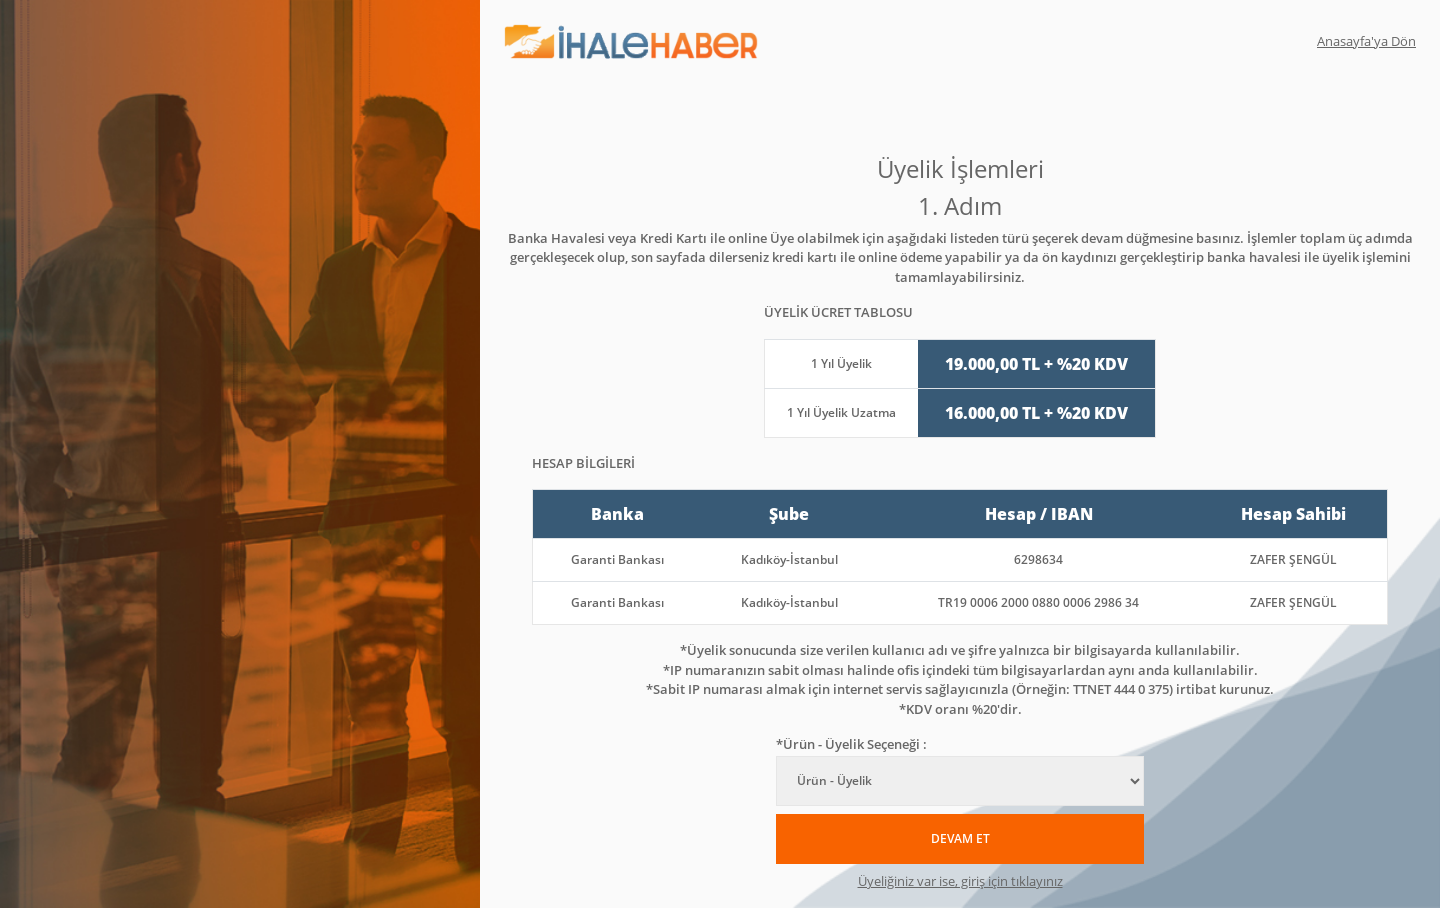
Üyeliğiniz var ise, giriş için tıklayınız (960, 881)
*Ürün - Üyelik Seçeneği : (851, 744)
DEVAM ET (960, 838)
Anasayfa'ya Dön (1366, 41)
